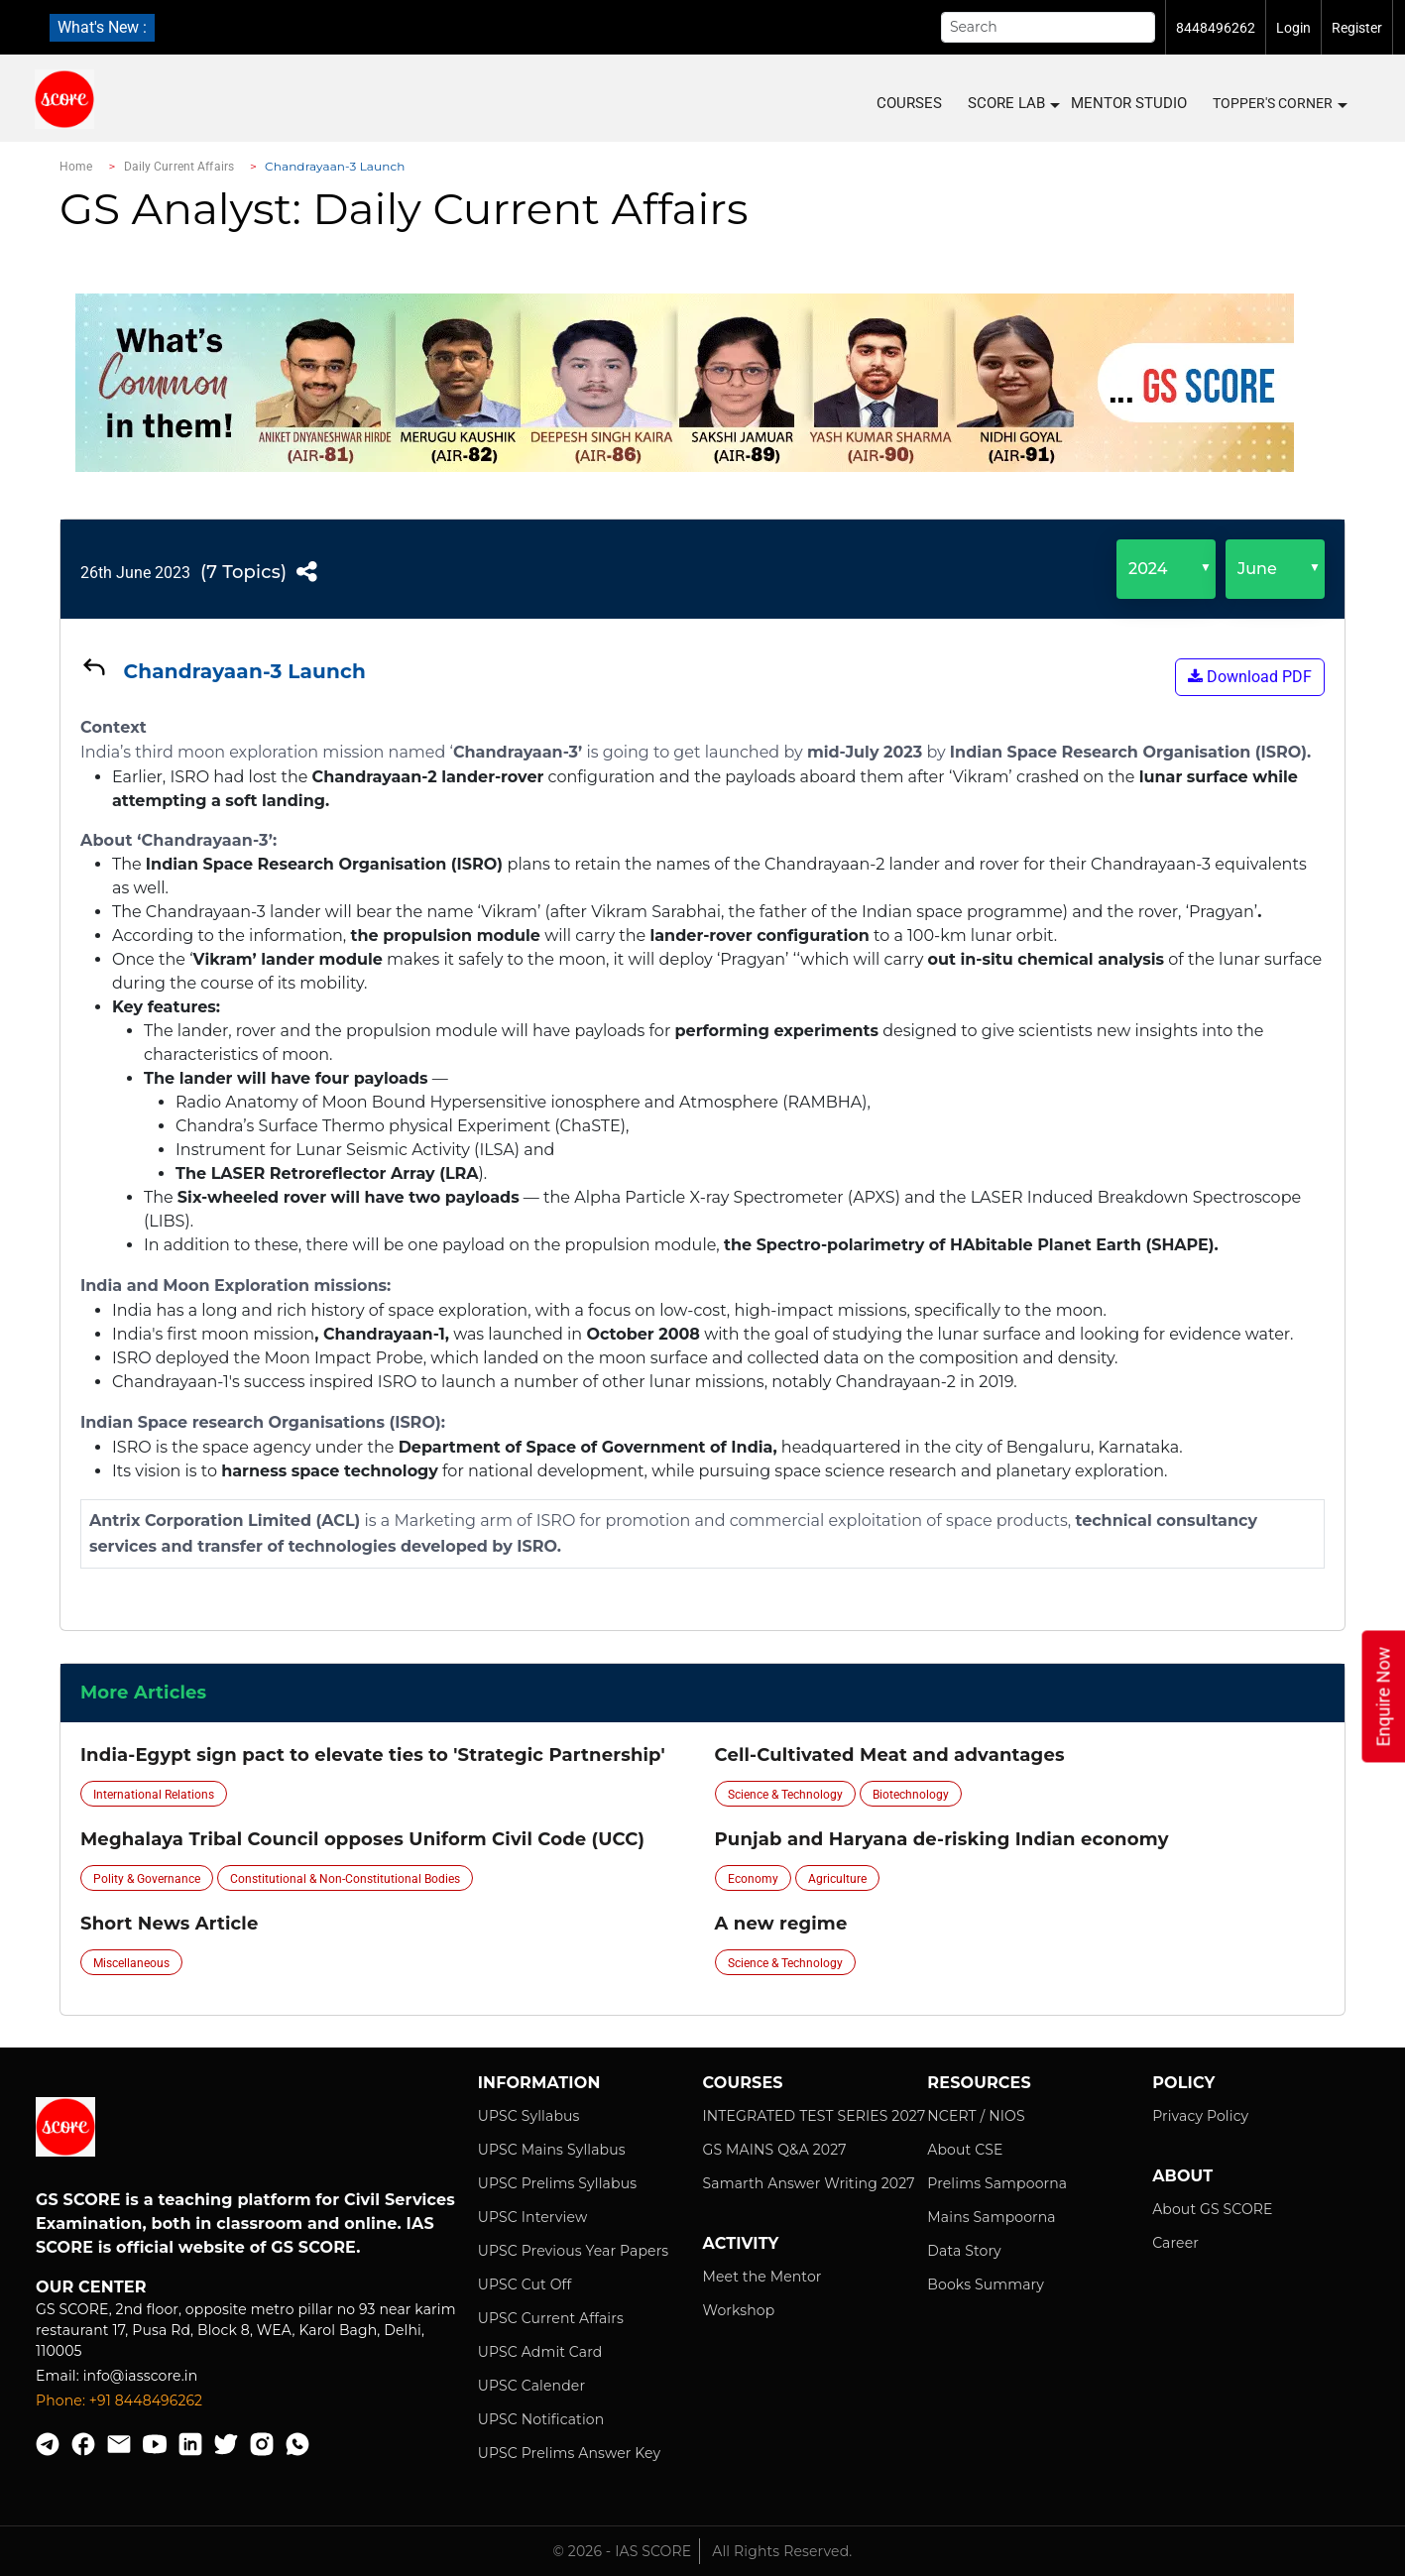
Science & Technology (785, 1795)
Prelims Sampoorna (997, 2183)
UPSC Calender (532, 2386)
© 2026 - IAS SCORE (622, 2551)
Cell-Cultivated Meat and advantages (890, 1755)
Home (75, 167)
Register (1357, 28)
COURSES (909, 103)
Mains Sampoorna (991, 2217)
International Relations (153, 1795)
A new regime (781, 1923)
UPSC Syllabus (529, 2116)
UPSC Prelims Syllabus (558, 2183)
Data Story (963, 2251)
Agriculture (837, 1879)
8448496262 (1215, 28)
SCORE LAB (1013, 103)
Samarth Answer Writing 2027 (808, 2183)
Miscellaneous (131, 1963)
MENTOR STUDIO (1129, 103)
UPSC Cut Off (525, 2284)
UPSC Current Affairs (551, 2318)
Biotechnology (911, 1795)
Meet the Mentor (761, 2276)
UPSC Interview (533, 2217)
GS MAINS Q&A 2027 (774, 2150)
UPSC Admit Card (540, 2352)
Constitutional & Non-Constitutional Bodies (345, 1879)
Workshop (738, 2310)
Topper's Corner (1279, 104)
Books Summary (985, 2284)
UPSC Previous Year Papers (573, 2251)
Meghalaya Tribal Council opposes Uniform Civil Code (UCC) (362, 1839)
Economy (753, 1879)
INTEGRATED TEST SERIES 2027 (813, 2116)
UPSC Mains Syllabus (552, 2150)
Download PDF (1250, 676)
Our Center (91, 2287)
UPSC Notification (541, 2419)
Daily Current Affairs (179, 167)
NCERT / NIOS (975, 2116)
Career (1175, 2243)
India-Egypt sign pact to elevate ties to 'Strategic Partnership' (372, 1755)
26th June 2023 (135, 572)
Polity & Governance (146, 1879)
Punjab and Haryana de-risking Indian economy (942, 1839)
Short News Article (169, 1923)
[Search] (1048, 27)
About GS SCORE (1212, 2209)
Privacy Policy (1200, 2116)
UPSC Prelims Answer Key (569, 2453)
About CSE (964, 2150)
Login (1293, 28)
